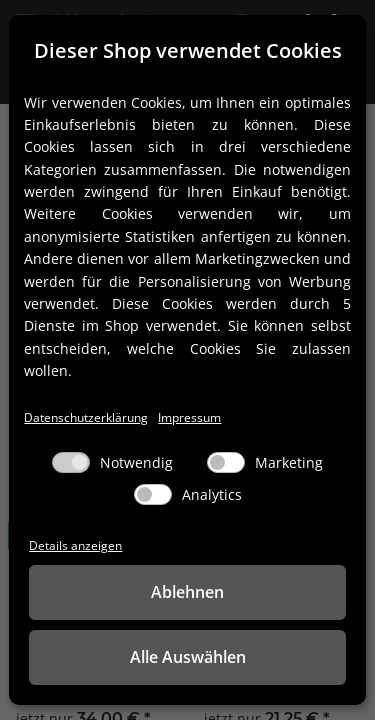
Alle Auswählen (188, 657)
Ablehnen (187, 592)
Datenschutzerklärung (86, 417)
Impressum (189, 417)
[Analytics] (153, 494)
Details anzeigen (75, 545)
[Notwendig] (71, 462)
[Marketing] (226, 462)
